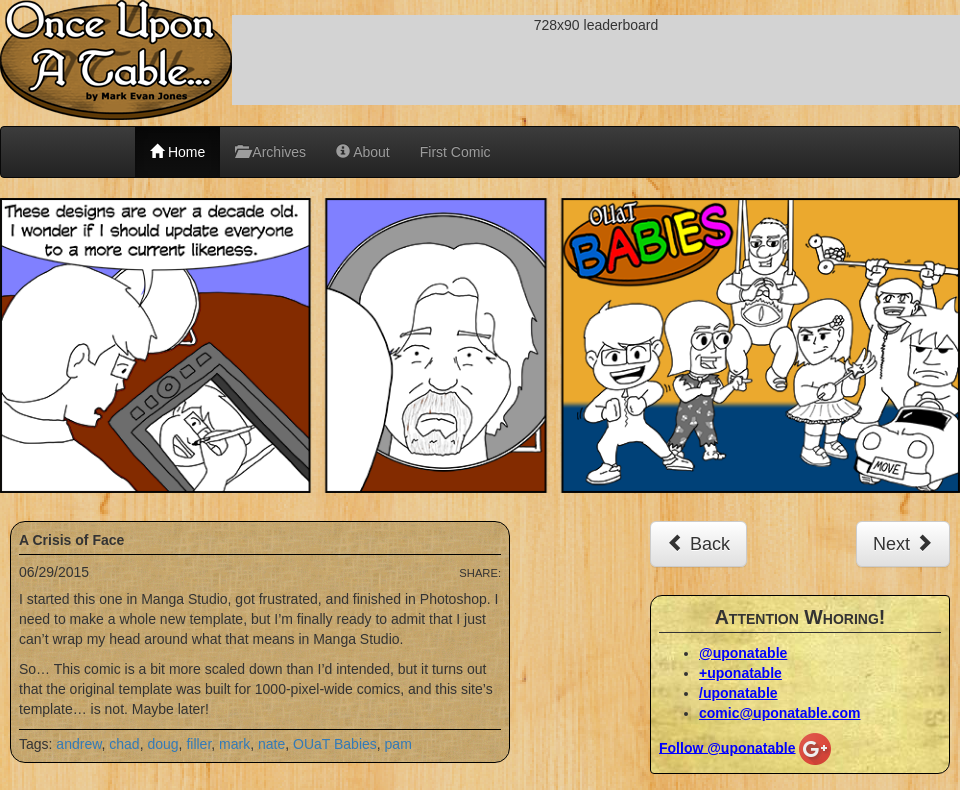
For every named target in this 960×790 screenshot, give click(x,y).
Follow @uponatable (727, 747)
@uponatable (743, 653)
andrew (78, 744)
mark (234, 744)
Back (698, 543)
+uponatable (740, 673)
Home (177, 152)
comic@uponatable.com (779, 713)
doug (162, 744)
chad (124, 744)
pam (398, 744)
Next (903, 543)
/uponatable (738, 693)
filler (198, 744)
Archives (270, 152)
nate (271, 744)
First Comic (455, 152)
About (363, 152)
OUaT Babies (335, 744)
